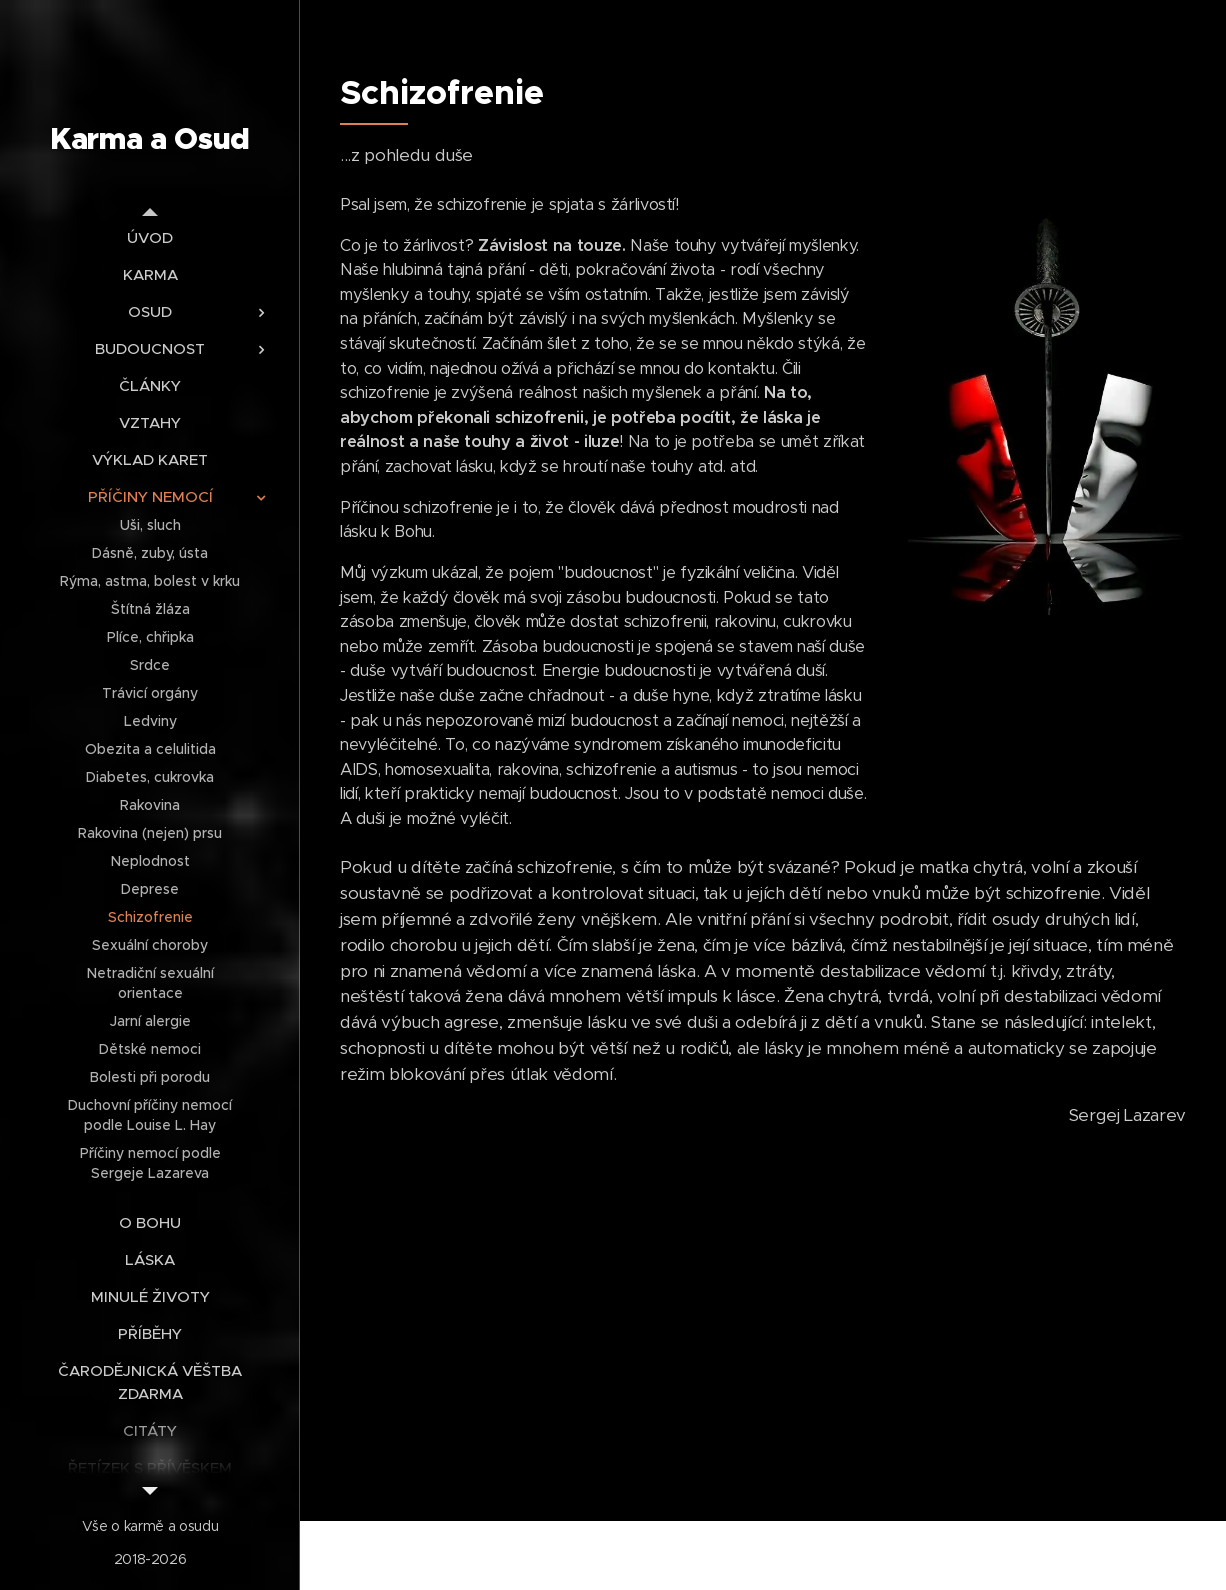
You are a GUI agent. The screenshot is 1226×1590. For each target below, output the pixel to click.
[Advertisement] (763, 1301)
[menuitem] (150, 237)
